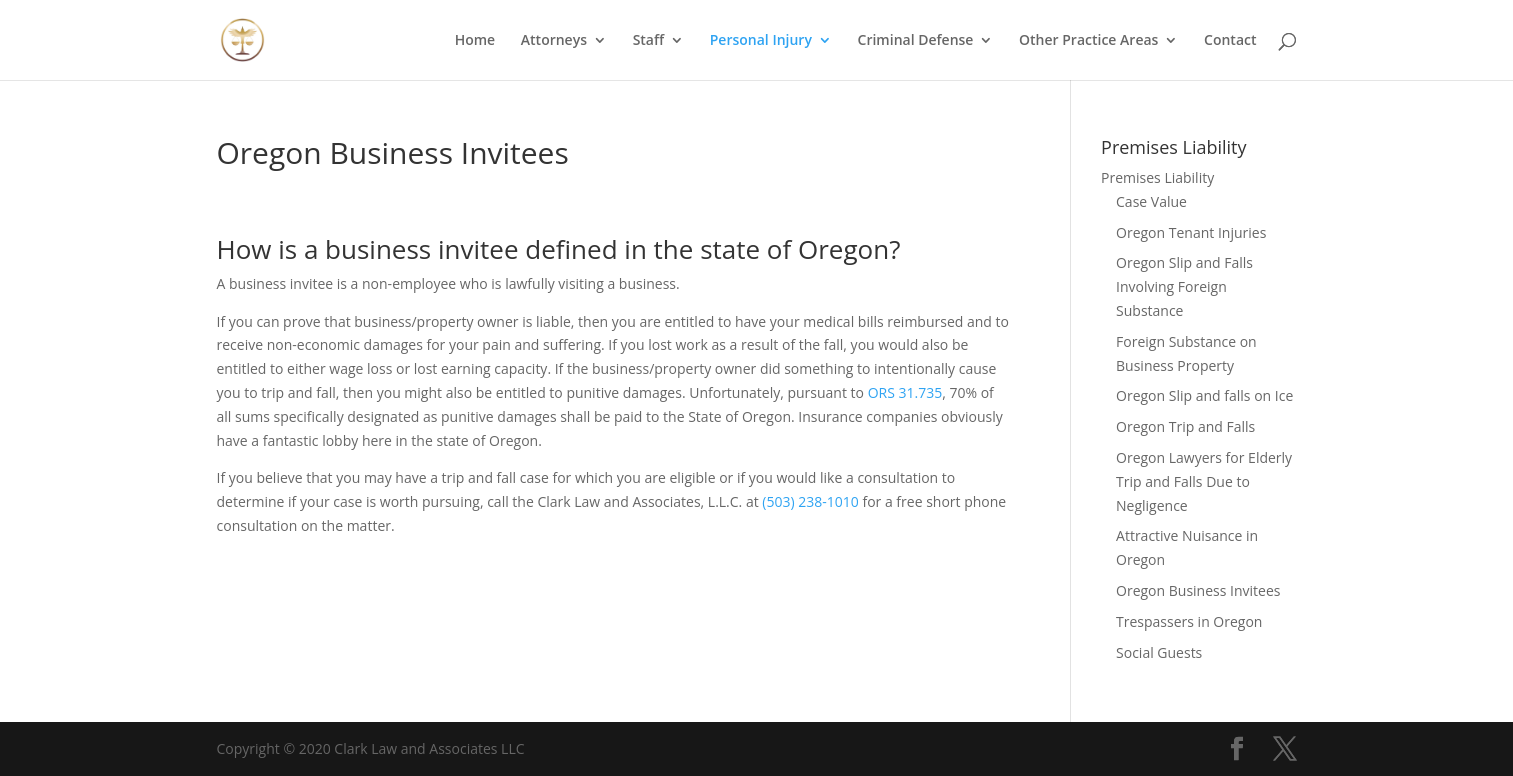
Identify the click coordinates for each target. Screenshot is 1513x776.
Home (475, 41)
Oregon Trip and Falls (1185, 426)
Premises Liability (1157, 177)
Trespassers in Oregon (1189, 621)
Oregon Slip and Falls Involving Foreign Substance (1184, 286)
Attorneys (554, 41)
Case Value (1151, 201)
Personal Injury (761, 41)
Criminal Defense (916, 41)
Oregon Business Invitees (1198, 590)
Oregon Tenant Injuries (1191, 232)
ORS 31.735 (905, 392)
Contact (1230, 41)
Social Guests (1159, 652)
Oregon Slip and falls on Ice (1204, 395)
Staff (649, 41)
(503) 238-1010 (810, 501)
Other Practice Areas (1088, 41)
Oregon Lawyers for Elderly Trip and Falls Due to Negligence (1204, 481)
